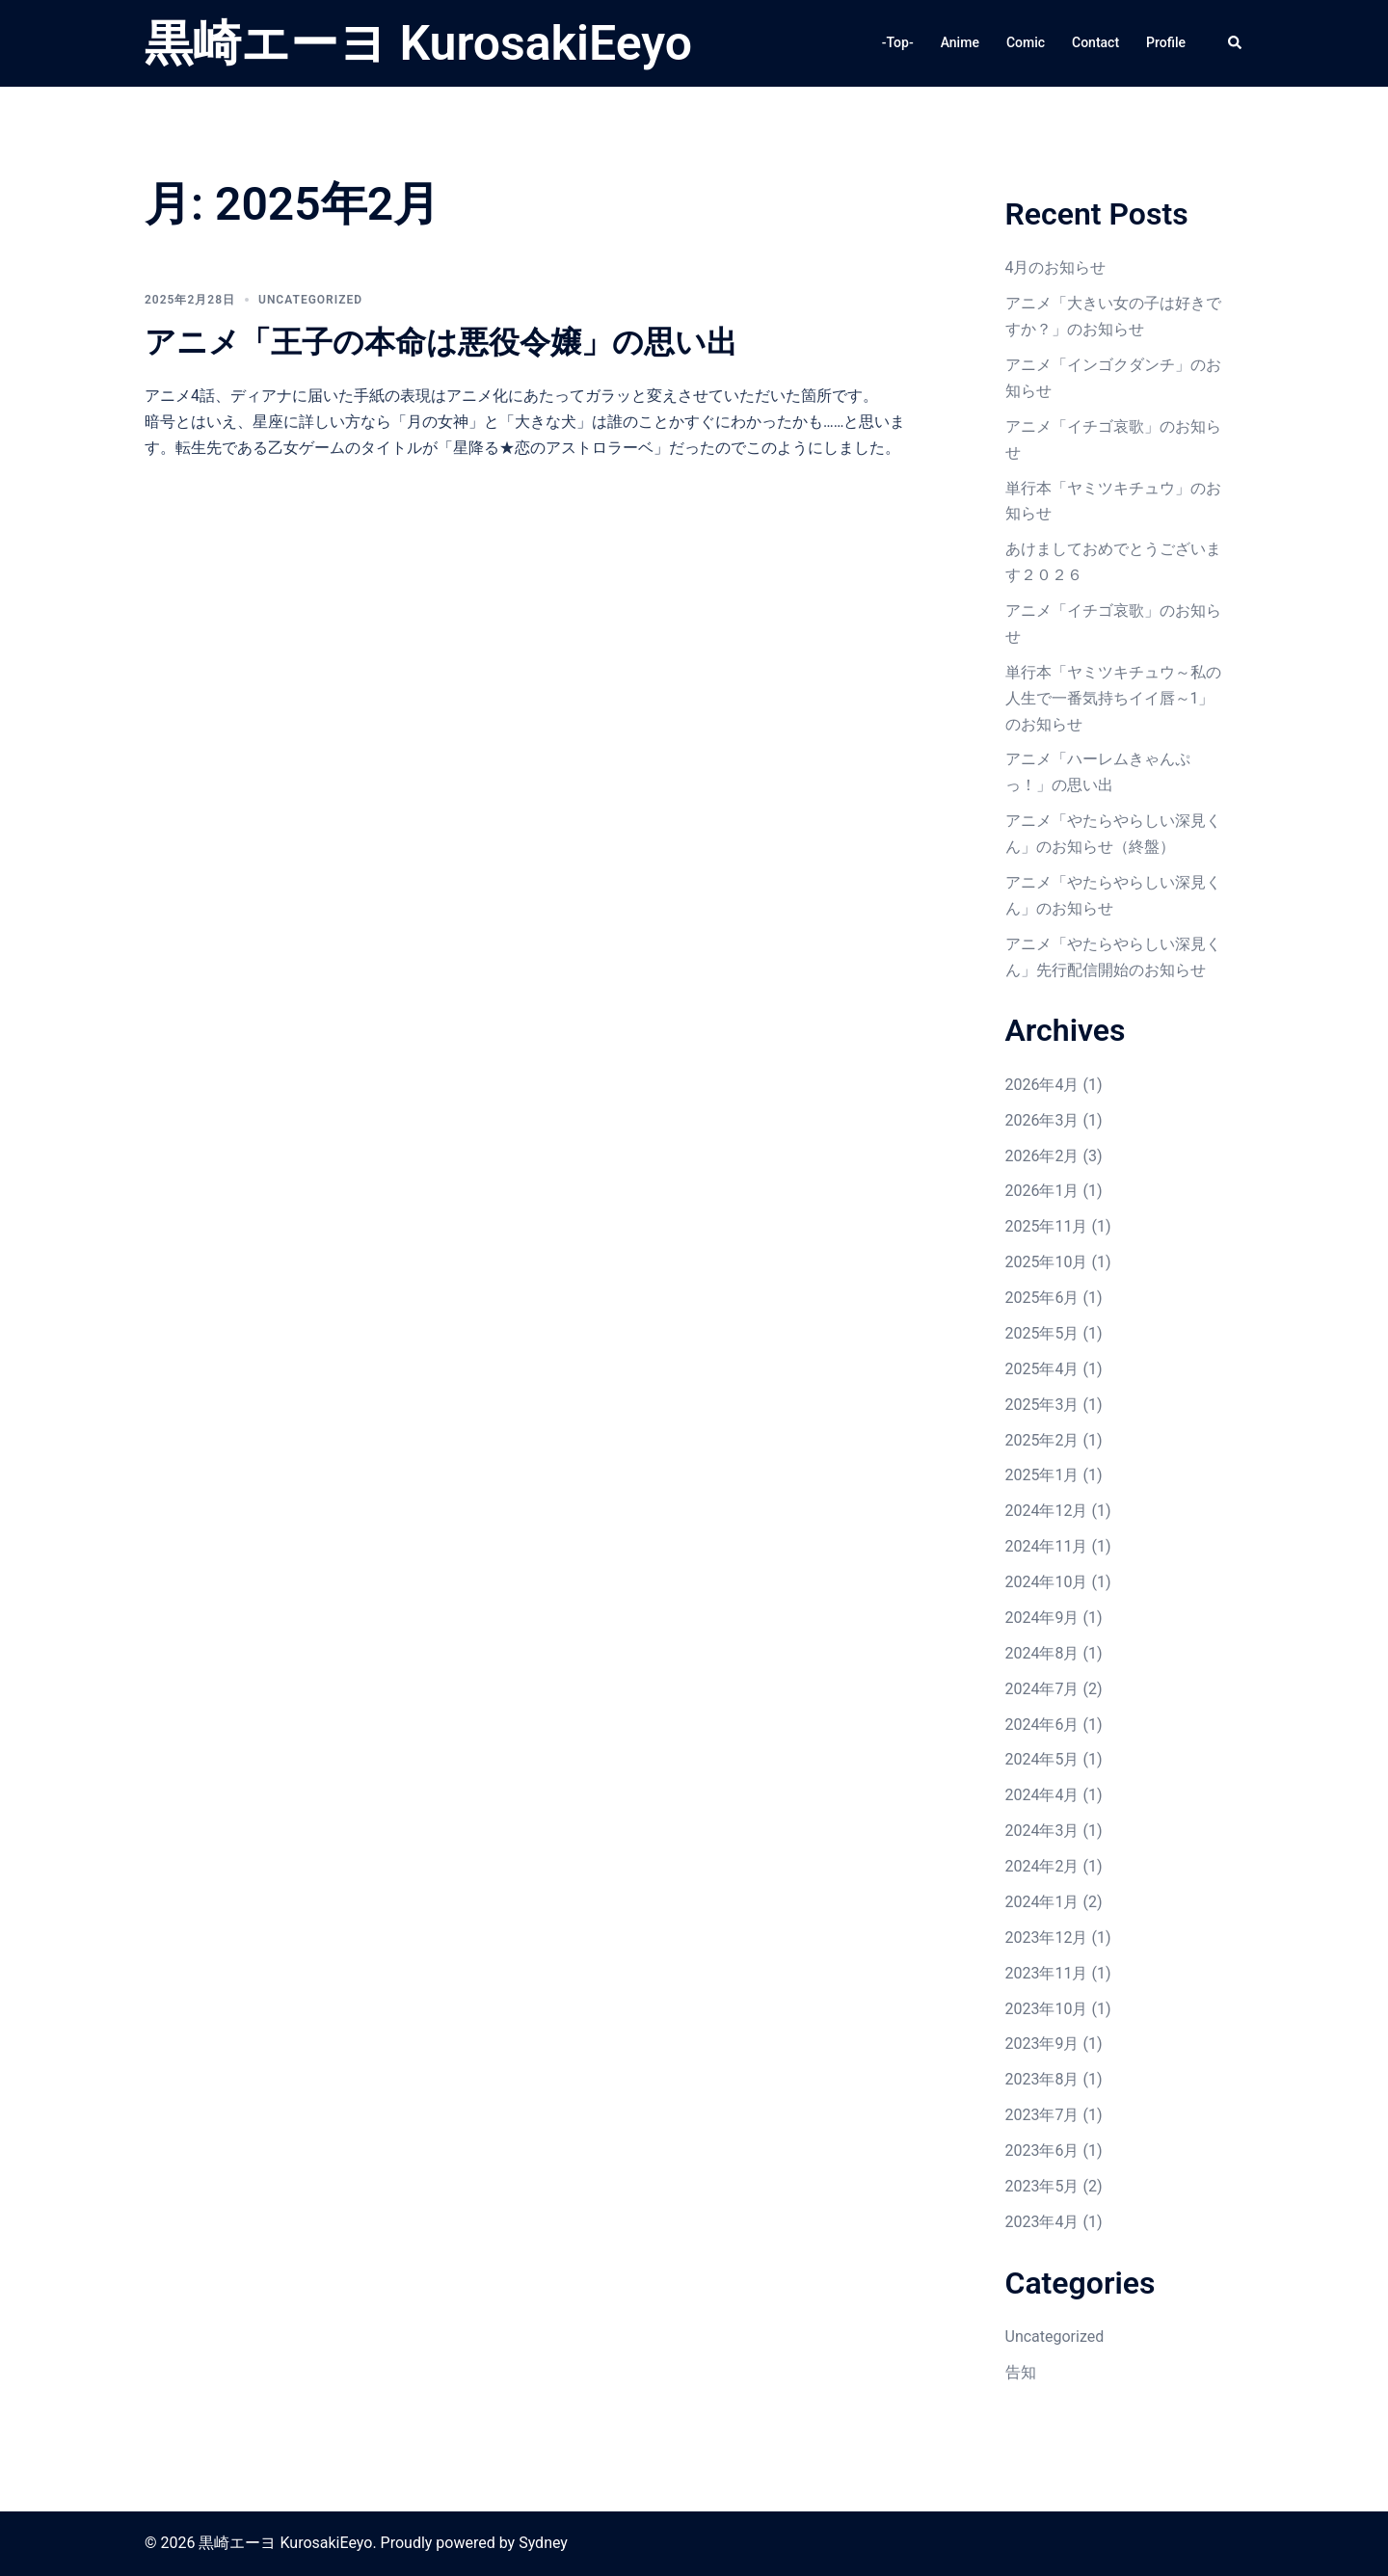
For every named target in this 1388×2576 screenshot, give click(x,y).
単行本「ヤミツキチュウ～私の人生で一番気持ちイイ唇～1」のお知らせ (1113, 698)
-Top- (898, 42)
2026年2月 (1042, 1156)
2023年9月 (1042, 2043)
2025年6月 (1042, 1297)
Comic (1025, 42)
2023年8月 (1042, 2079)
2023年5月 (1042, 2186)
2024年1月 (1042, 1902)
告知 (1020, 2372)
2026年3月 (1042, 1120)
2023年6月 (1042, 2150)
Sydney (543, 2543)
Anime (960, 42)
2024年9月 (1042, 1617)
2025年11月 (1046, 1226)
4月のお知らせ (1056, 267)
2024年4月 (1042, 1795)
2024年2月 (1042, 1866)
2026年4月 (1042, 1085)
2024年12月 (1046, 1510)
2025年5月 (1042, 1333)
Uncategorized (310, 299)
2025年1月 (1042, 1475)
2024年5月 (1042, 1759)
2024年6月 (1042, 1724)
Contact (1095, 42)
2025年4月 (1042, 1369)
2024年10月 (1046, 1582)
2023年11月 (1046, 1973)
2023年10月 (1046, 2009)
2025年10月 (1046, 1262)
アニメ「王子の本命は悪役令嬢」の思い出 (441, 342)
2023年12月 (1046, 1937)
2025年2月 (1042, 1440)
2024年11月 (1046, 1546)
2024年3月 (1042, 1830)
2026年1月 (1042, 1191)
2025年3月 (1042, 1404)
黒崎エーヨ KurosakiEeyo (418, 43)
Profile (1166, 42)
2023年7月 (1042, 2115)
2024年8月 (1042, 1653)
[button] (1235, 43)
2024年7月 (1042, 1689)
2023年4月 (1042, 2222)
